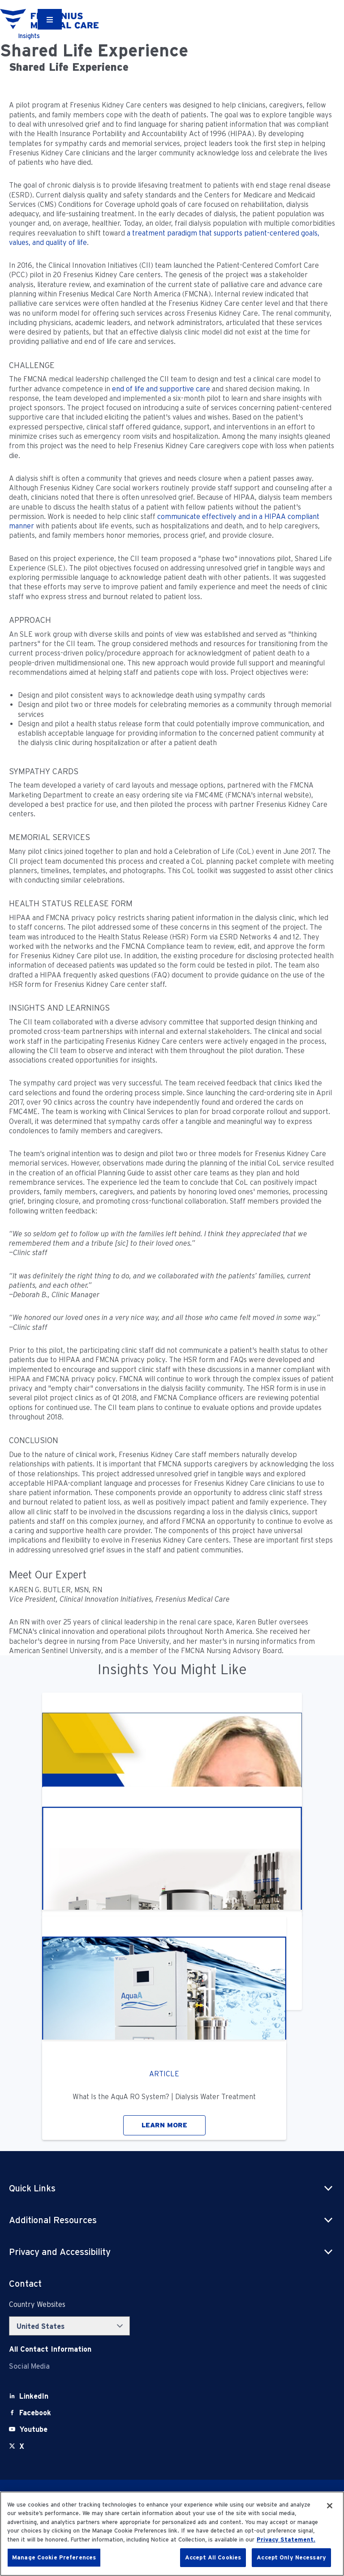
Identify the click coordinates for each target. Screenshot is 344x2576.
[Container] (50, 19)
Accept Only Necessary (291, 2557)
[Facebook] (35, 2412)
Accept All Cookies (213, 2557)
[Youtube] (33, 2429)
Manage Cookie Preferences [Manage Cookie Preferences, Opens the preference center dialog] (54, 2557)
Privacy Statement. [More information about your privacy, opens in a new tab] (286, 2539)
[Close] (330, 2506)
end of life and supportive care (161, 389)
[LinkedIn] (33, 2396)
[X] (21, 2446)
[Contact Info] (50, 2349)
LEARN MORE (164, 2125)
